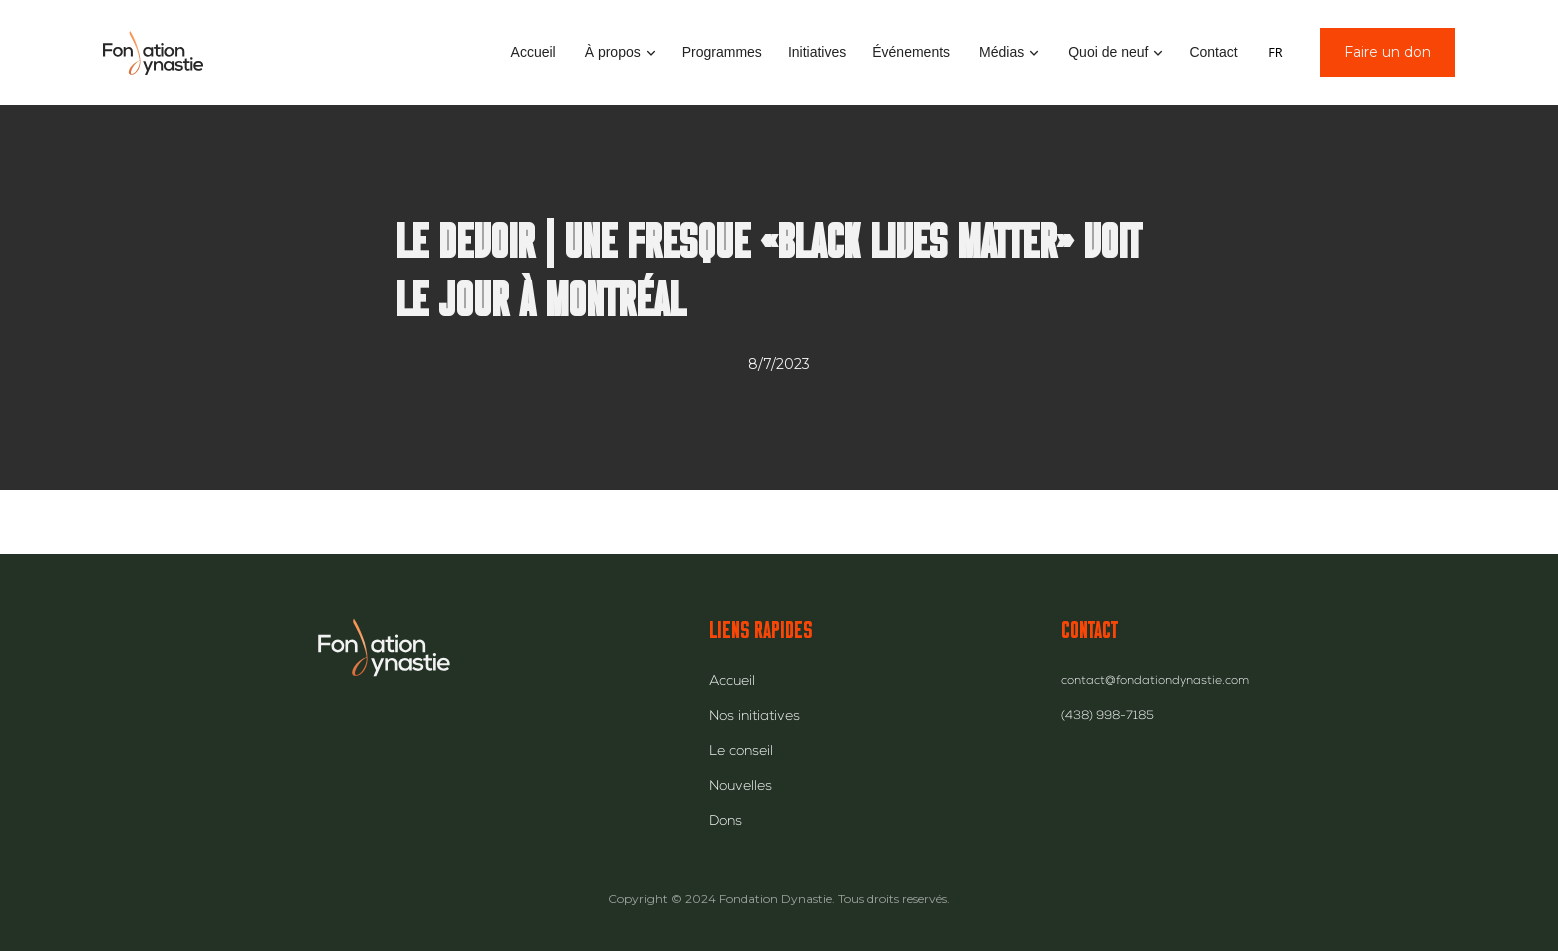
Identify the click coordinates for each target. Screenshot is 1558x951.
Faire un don (1387, 52)
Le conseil (741, 752)
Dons (725, 822)
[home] (153, 52)
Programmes (722, 52)
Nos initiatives (754, 717)
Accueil (533, 52)
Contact (1213, 52)
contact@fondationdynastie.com (1155, 682)
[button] (619, 52)
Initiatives (817, 52)
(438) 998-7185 (1107, 717)
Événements (911, 52)
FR (1275, 52)
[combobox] (1275, 53)
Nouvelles (740, 787)
